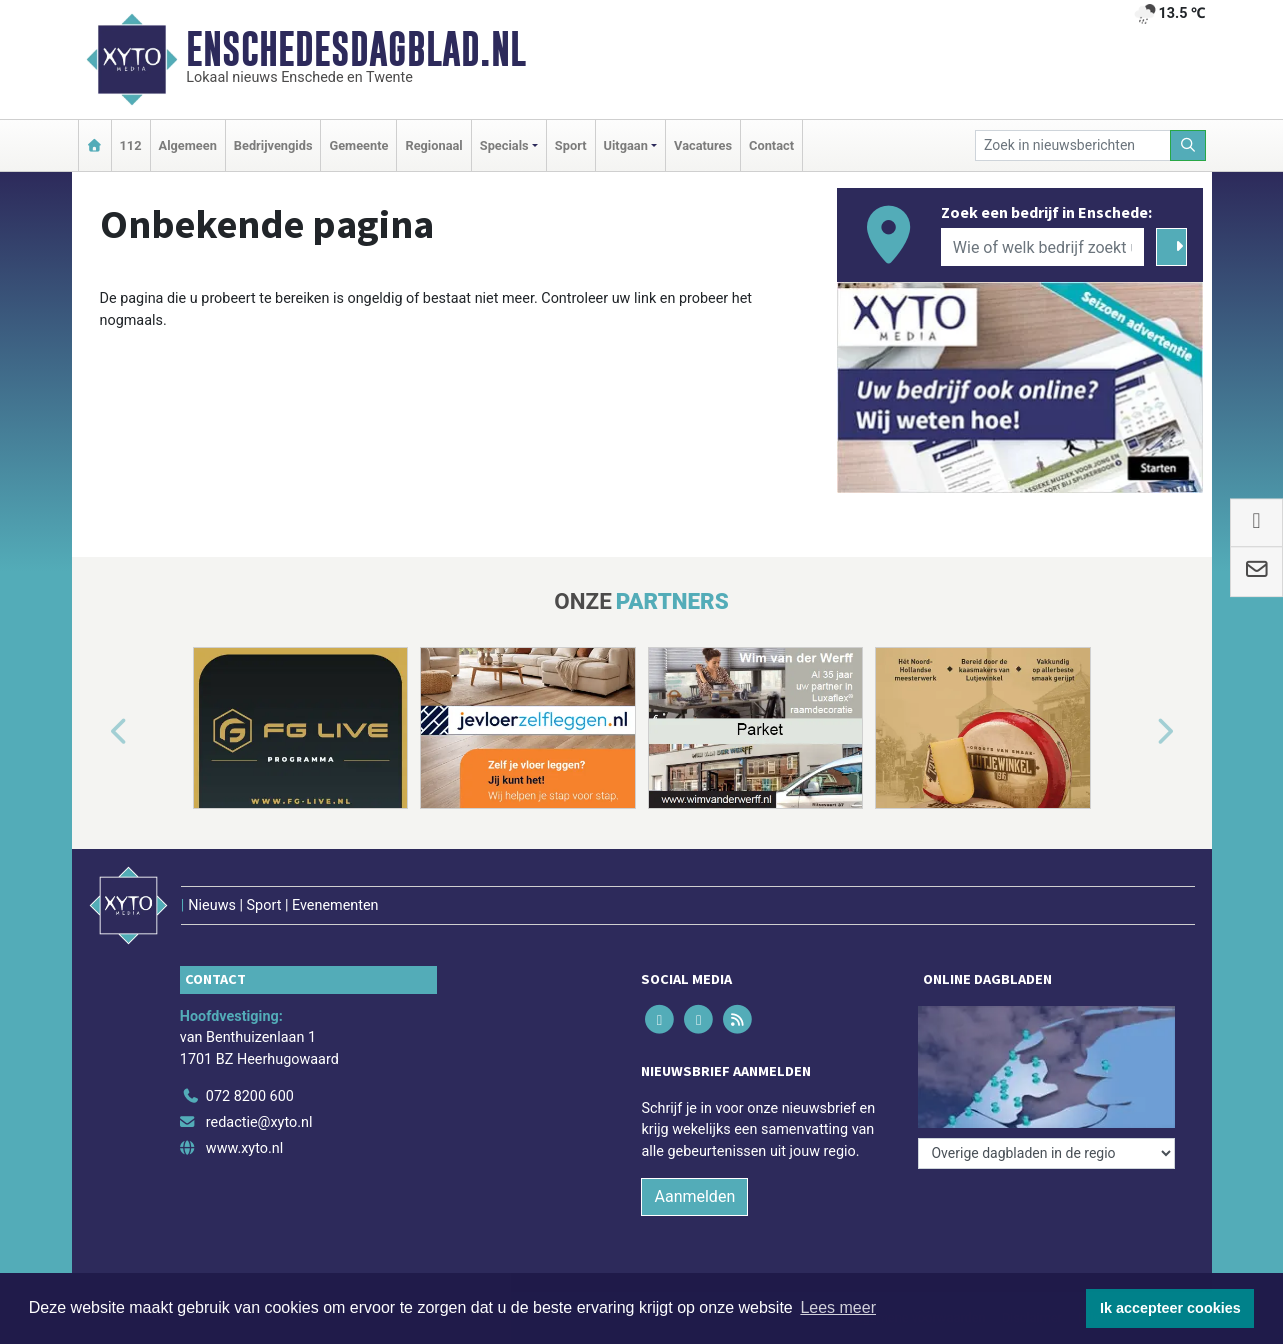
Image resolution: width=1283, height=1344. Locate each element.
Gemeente (358, 145)
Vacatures (703, 145)
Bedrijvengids (273, 145)
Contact (771, 145)
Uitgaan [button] (626, 145)
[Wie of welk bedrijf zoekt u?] (1043, 247)
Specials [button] (504, 145)
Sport (571, 145)
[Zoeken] (1188, 145)
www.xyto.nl (244, 1148)
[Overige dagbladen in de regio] (1046, 1153)
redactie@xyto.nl (259, 1122)
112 (131, 145)
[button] (96, 732)
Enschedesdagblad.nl (356, 49)
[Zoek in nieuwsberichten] (1073, 145)
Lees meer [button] (838, 1307)
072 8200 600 (250, 1096)
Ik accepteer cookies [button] (1170, 1308)
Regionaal (433, 145)
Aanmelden (694, 1196)
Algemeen (188, 145)
